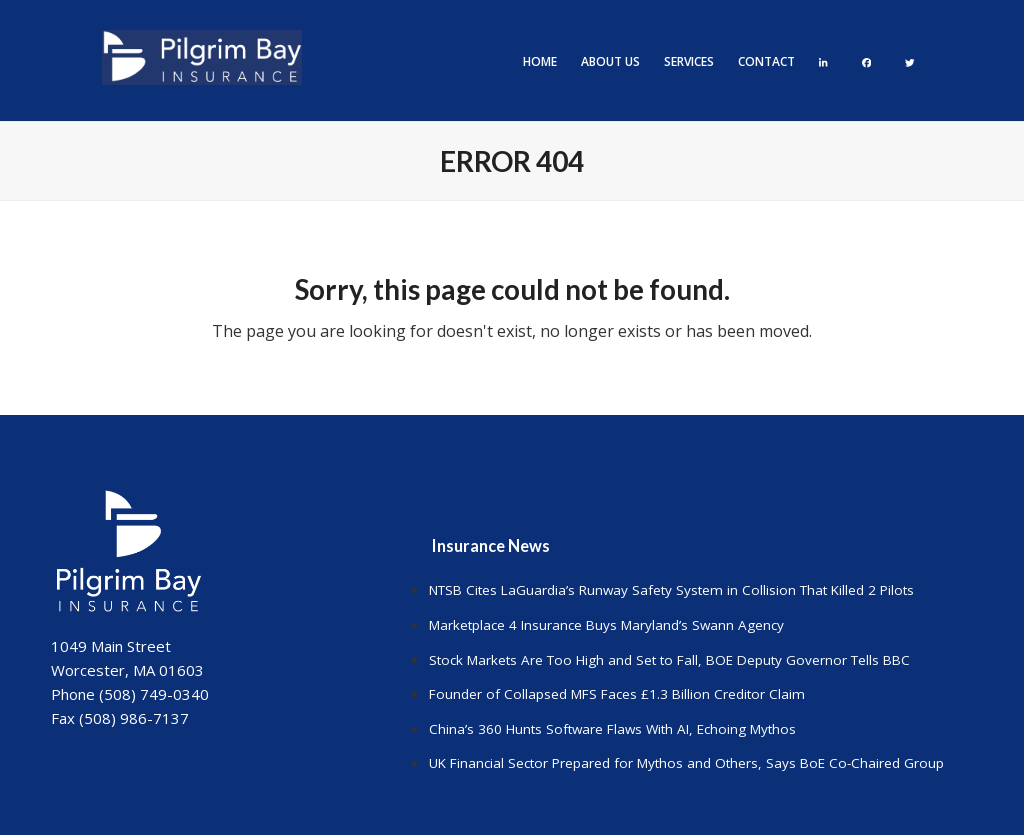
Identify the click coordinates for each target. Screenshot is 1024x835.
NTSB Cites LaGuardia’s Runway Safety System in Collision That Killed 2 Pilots (671, 590)
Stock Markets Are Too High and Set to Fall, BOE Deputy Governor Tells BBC (669, 660)
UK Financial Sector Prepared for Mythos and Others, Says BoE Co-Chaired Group (686, 763)
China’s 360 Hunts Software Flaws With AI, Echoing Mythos (612, 729)
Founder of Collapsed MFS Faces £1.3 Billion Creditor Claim (617, 694)
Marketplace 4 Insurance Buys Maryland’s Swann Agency (606, 625)
